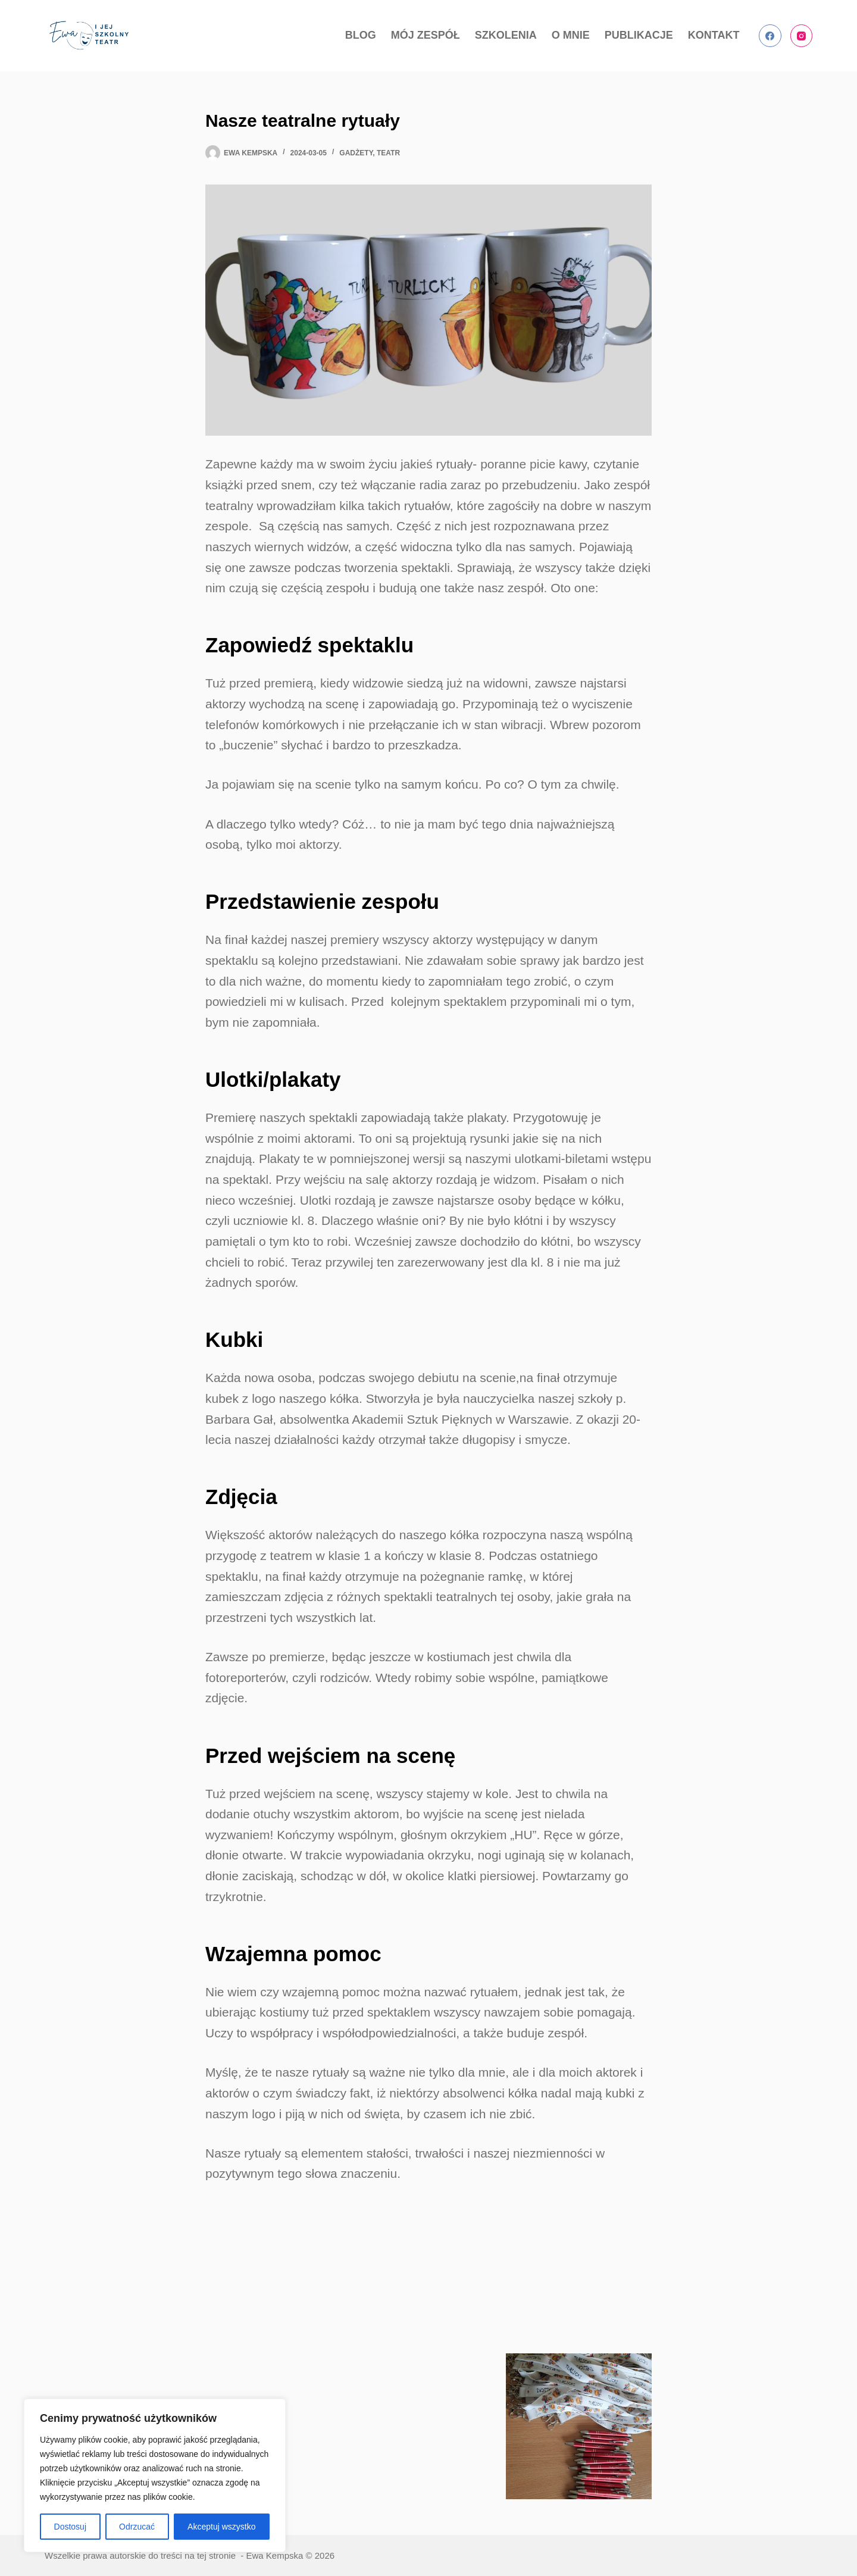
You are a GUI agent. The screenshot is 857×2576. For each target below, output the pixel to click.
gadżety (356, 153)
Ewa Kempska (274, 2555)
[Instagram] (801, 35)
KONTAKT (714, 35)
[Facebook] (770, 35)
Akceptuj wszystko (221, 2526)
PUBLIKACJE (639, 35)
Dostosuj (70, 2526)
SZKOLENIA (506, 35)
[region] (155, 2475)
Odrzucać (137, 2526)
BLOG (360, 35)
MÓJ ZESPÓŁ (425, 35)
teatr (388, 153)
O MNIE (571, 35)
